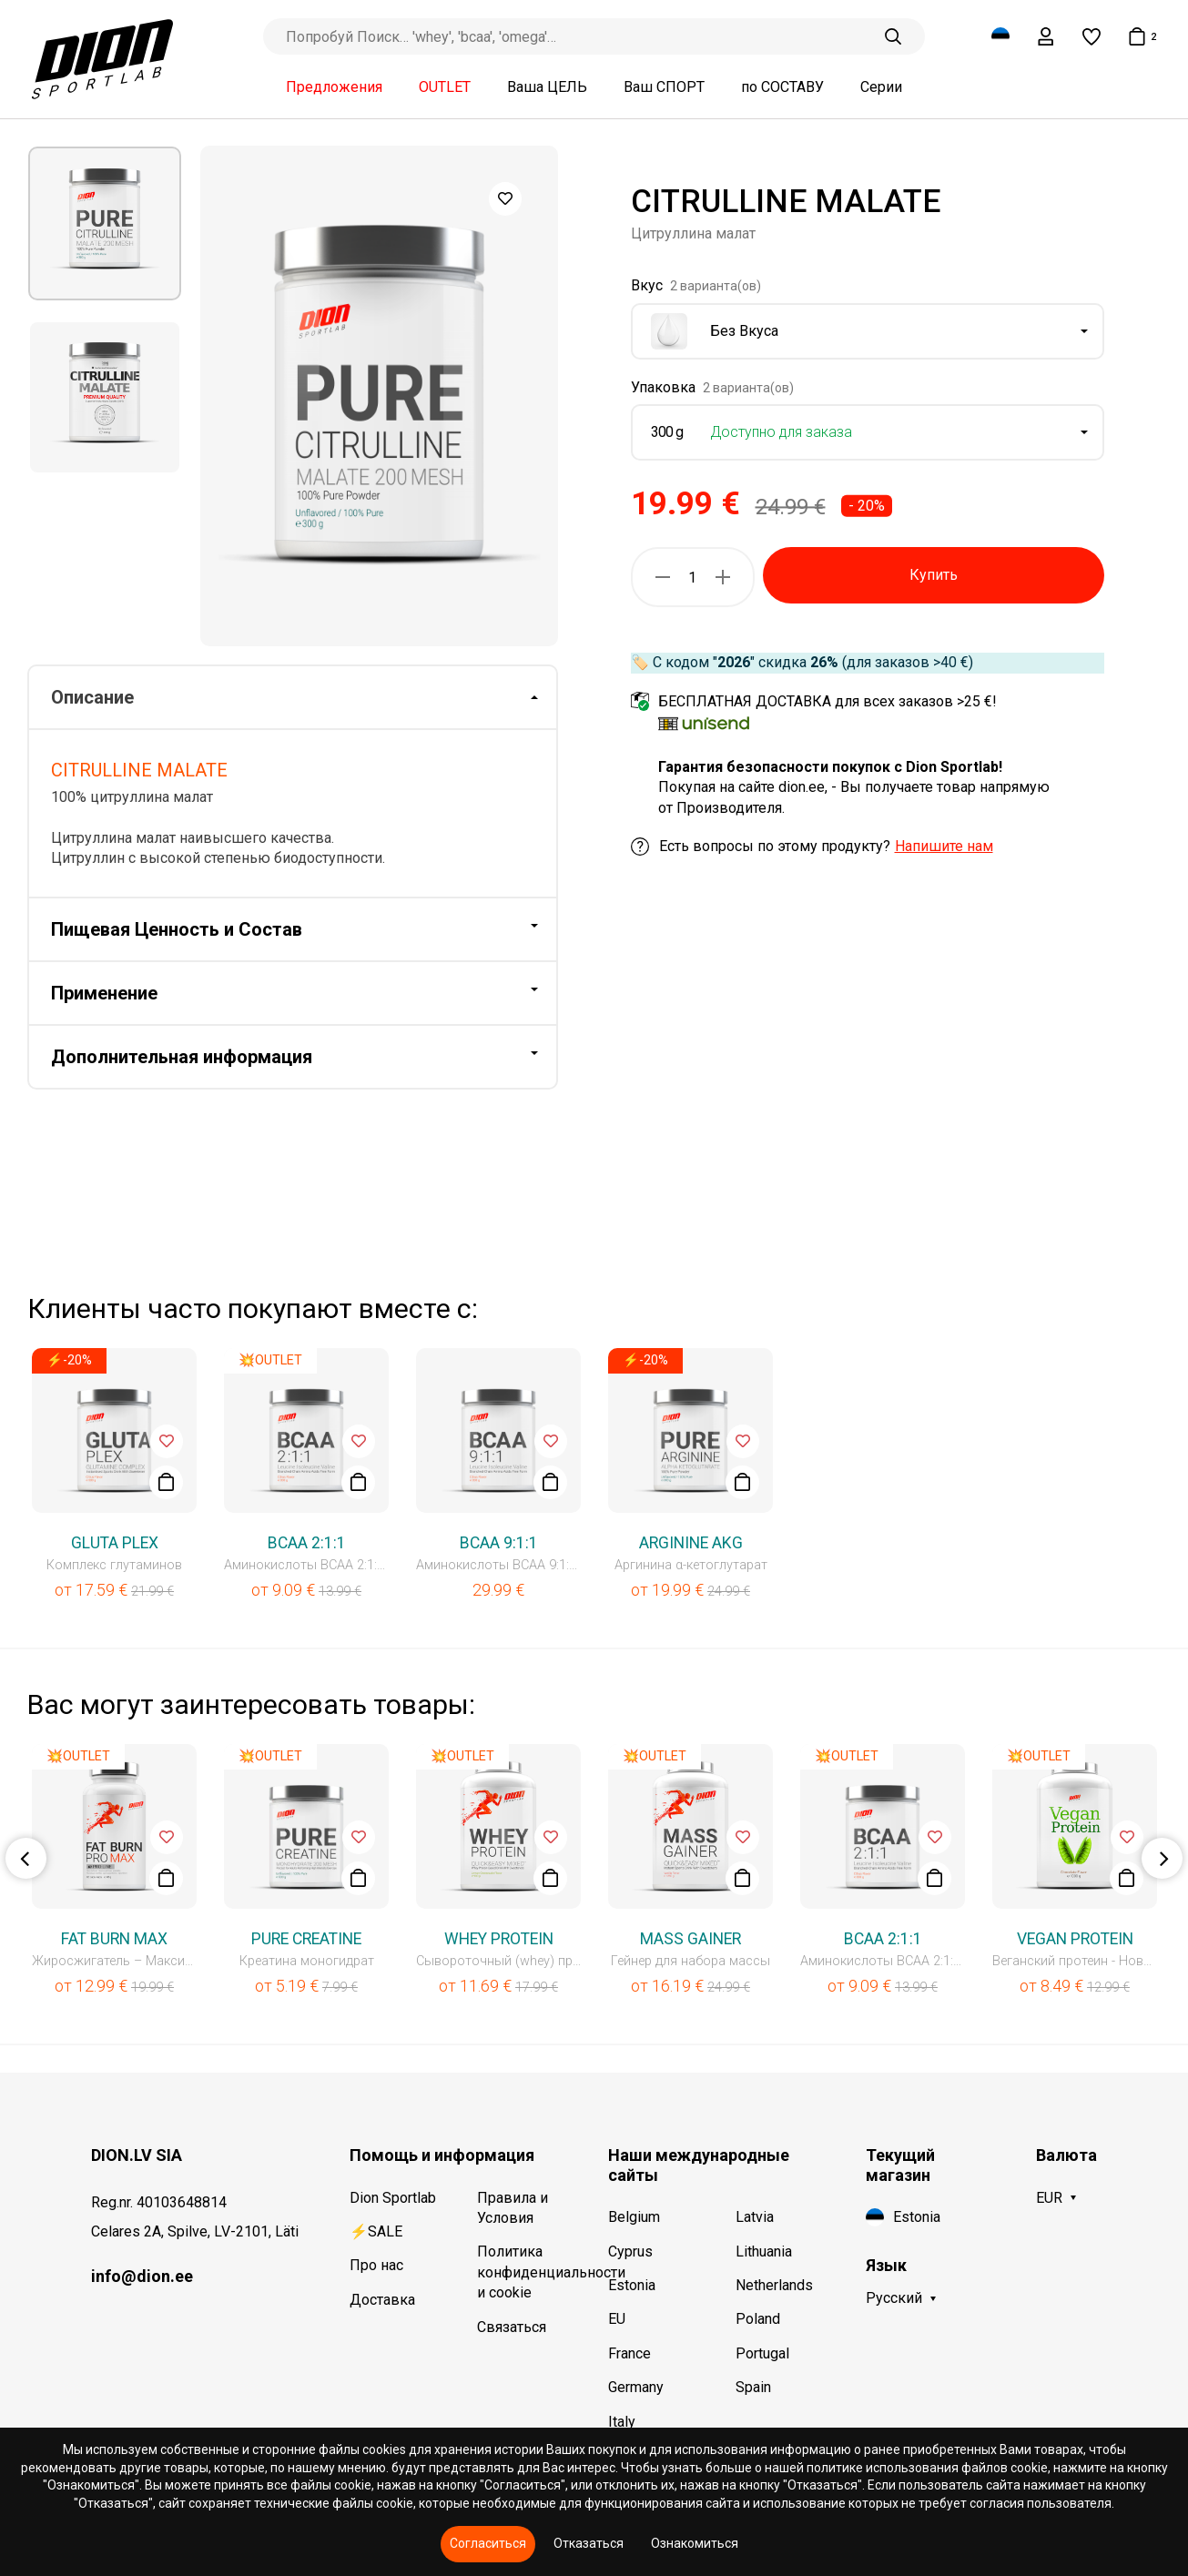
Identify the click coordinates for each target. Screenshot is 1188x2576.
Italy (621, 2421)
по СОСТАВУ (782, 87)
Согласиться (488, 2543)
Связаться (511, 2327)
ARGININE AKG (691, 1543)
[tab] (292, 698)
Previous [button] (25, 1858)
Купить (933, 574)
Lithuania (764, 2251)
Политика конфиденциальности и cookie (529, 2272)
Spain (753, 2387)
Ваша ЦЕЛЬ (547, 87)
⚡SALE (376, 2231)
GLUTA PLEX (114, 1543)
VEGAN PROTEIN (1075, 1939)
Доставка (382, 2299)
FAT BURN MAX (114, 1939)
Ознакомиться (694, 2543)
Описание (92, 697)
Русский (894, 2298)
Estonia (631, 2285)
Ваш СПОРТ (664, 87)
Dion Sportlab (393, 2197)
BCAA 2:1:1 (307, 1543)
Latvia (755, 2217)
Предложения (334, 87)
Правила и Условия (512, 2207)
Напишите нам (944, 846)
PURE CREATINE (306, 1939)
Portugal (762, 2353)
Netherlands (774, 2285)
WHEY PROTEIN (498, 1939)
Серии (881, 87)
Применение (104, 993)
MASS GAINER (690, 1939)
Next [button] (1162, 1858)
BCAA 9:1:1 (499, 1543)
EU (616, 2319)
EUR (1049, 2197)
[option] (104, 223)
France (629, 2353)
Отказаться (588, 2543)
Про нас (376, 2265)
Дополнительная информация (181, 1057)
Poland (758, 2319)
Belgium (634, 2217)
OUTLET (445, 87)
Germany (636, 2387)
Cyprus (630, 2251)
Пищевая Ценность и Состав (176, 929)
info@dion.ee (142, 2276)
